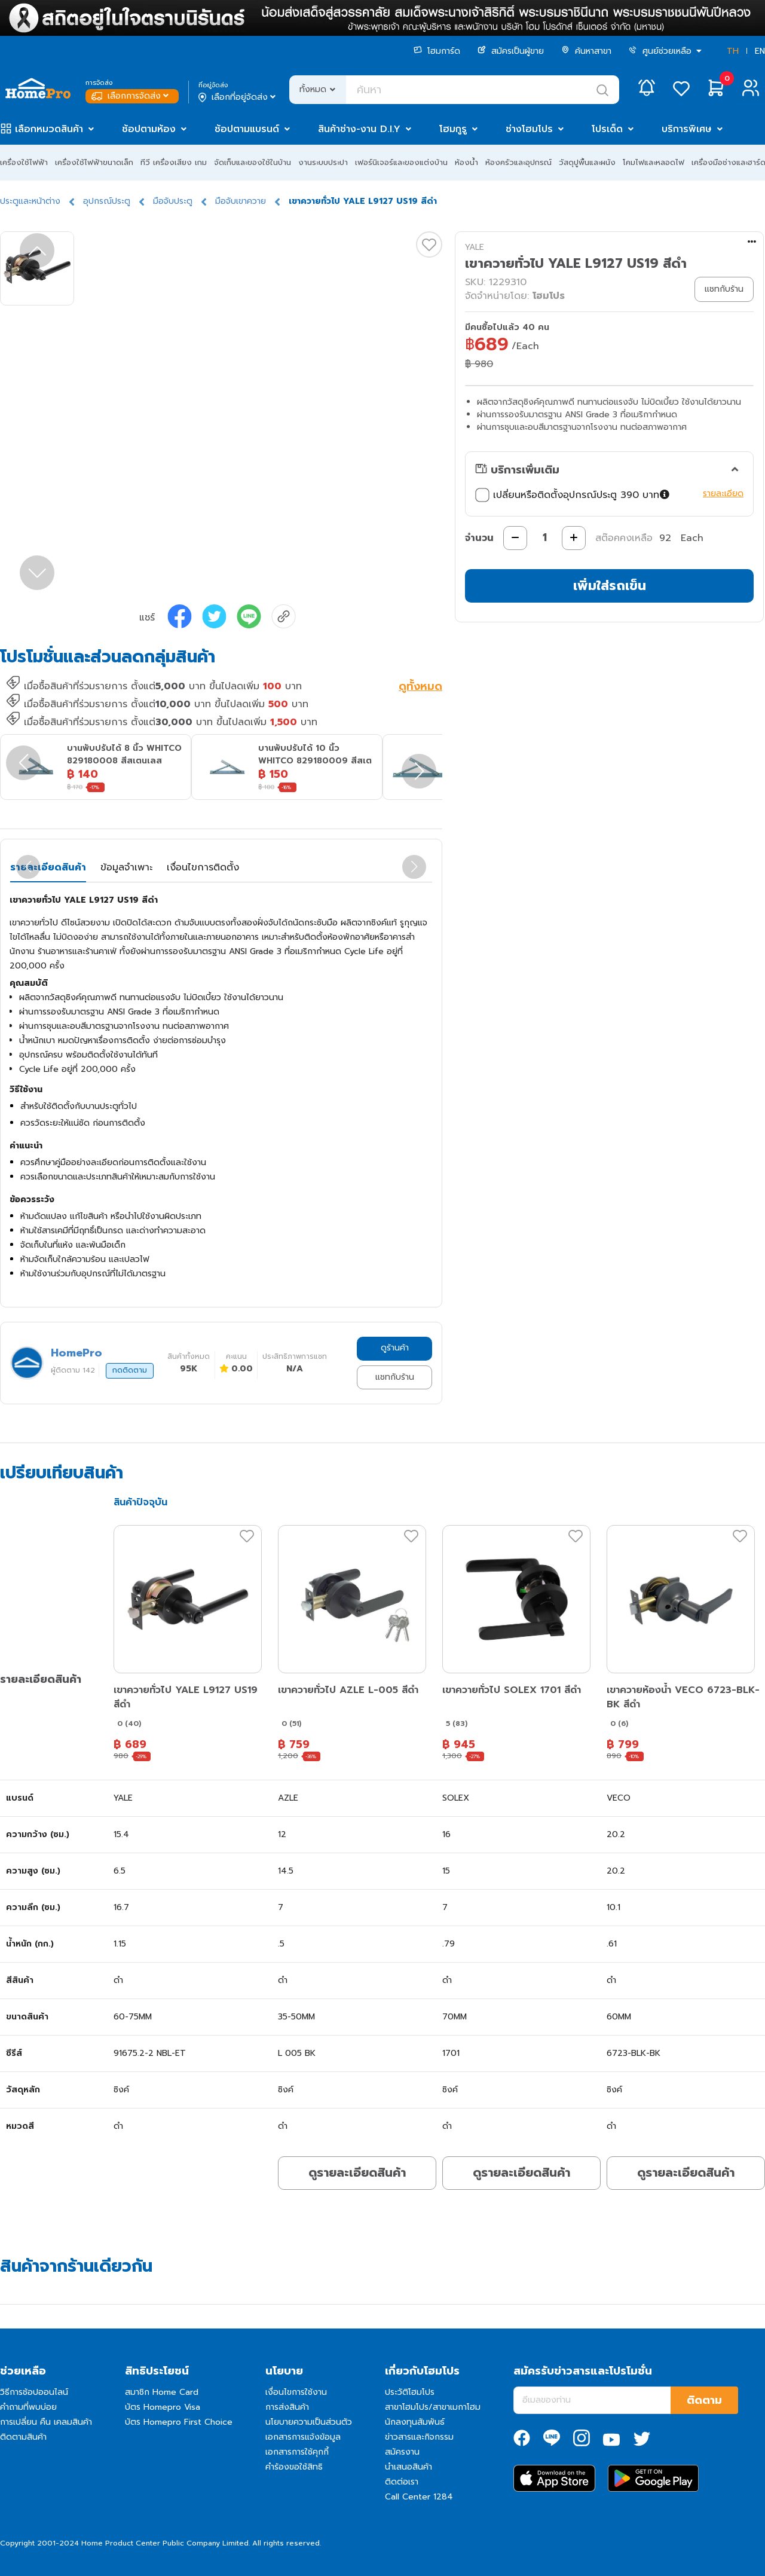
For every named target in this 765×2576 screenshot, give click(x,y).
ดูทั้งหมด (420, 687)
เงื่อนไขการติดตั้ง (203, 867)
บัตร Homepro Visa (162, 2407)
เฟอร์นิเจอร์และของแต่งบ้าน (401, 162)
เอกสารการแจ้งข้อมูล (303, 2437)
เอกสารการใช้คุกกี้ (297, 2452)
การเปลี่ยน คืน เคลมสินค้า (46, 2422)
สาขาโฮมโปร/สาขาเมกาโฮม (433, 2407)
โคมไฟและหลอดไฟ (653, 162)
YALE (474, 247)
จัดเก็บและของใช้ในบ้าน (252, 162)
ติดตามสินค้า (23, 2437)
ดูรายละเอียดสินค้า (357, 2172)
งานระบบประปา (323, 162)
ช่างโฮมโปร (529, 129)
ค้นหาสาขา (586, 51)
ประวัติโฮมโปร (409, 2392)
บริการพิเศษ (687, 129)
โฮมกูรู (453, 129)
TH (733, 51)
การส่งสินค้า (287, 2407)
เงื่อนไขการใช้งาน (296, 2392)
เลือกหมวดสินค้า (49, 129)
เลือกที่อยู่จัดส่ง (238, 97)
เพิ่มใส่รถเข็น (609, 585)
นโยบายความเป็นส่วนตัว (308, 2422)
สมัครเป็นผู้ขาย (511, 51)
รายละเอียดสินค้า (48, 867)
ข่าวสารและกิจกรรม (419, 2437)
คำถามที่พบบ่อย (28, 2407)
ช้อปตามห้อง (149, 129)
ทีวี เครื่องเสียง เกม (173, 162)
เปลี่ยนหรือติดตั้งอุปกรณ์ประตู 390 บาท (573, 495)
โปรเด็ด (607, 129)
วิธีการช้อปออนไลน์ (34, 2392)
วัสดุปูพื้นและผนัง (587, 162)
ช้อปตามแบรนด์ (247, 129)
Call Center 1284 (419, 2497)
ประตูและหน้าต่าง (30, 201)
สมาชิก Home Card (161, 2392)
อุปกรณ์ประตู (106, 201)
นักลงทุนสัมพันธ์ (415, 2422)
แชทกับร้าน (394, 1377)
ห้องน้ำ (466, 162)
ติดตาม (704, 2400)
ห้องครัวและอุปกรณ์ (518, 162)
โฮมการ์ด (437, 51)
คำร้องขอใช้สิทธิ (294, 2467)
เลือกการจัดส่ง (131, 96)
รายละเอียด (723, 493)
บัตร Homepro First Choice (178, 2422)
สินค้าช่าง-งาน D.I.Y (359, 129)
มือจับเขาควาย (240, 201)
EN (760, 51)
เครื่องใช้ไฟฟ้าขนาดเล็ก (94, 162)
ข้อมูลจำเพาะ (126, 867)
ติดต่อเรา (401, 2482)
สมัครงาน (402, 2452)
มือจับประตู (172, 201)
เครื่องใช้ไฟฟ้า (24, 162)
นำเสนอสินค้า (408, 2467)
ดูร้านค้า (395, 1348)
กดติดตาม (129, 1370)
